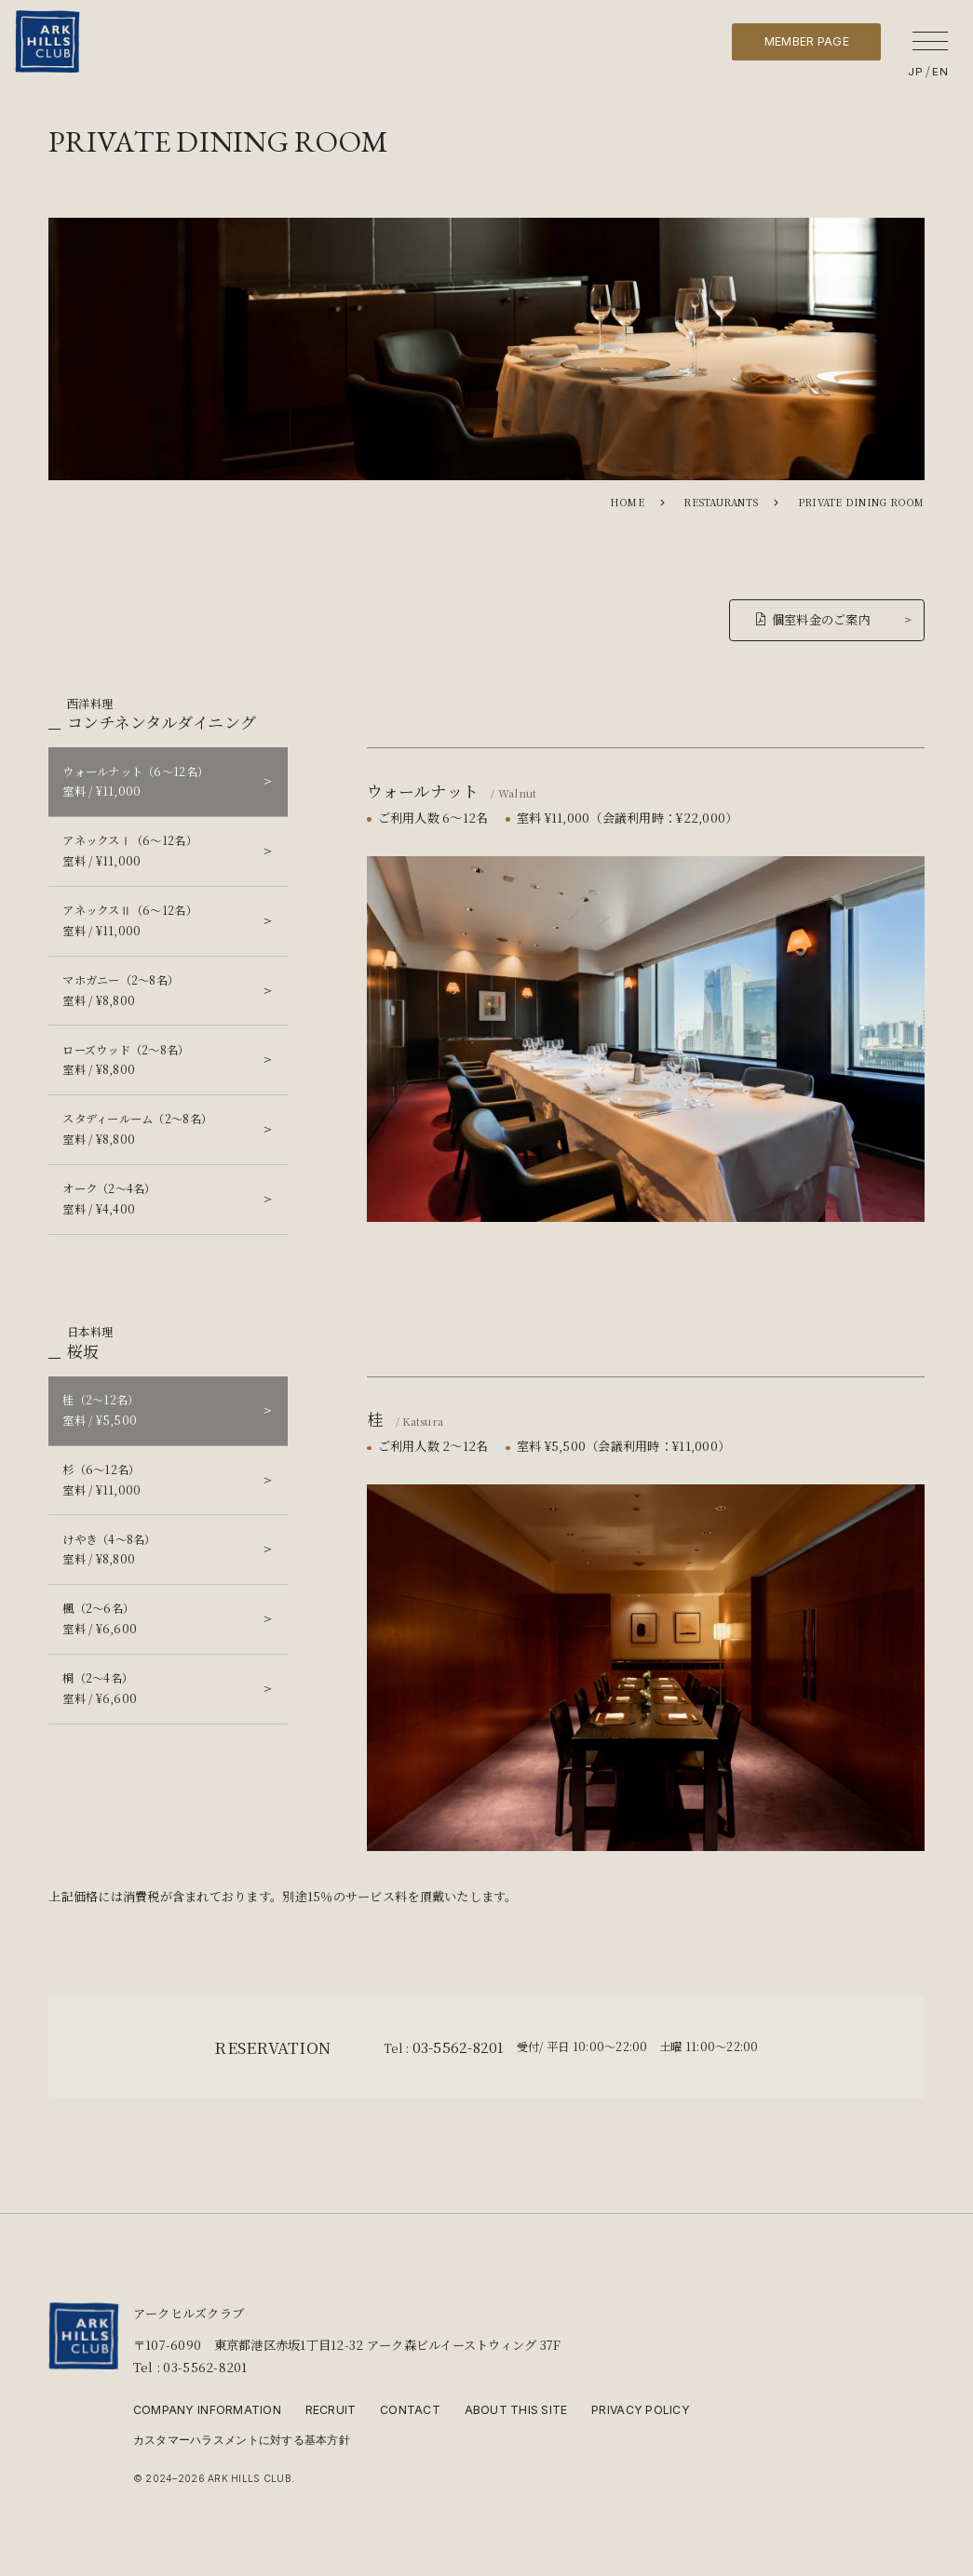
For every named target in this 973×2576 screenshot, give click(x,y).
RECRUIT (331, 2410)
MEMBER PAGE (806, 41)
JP (915, 71)
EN (940, 71)
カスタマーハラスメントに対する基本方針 (241, 2440)
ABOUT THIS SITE (516, 2410)
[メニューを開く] (930, 41)
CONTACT (410, 2410)
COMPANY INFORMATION (207, 2410)
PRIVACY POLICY (640, 2410)
